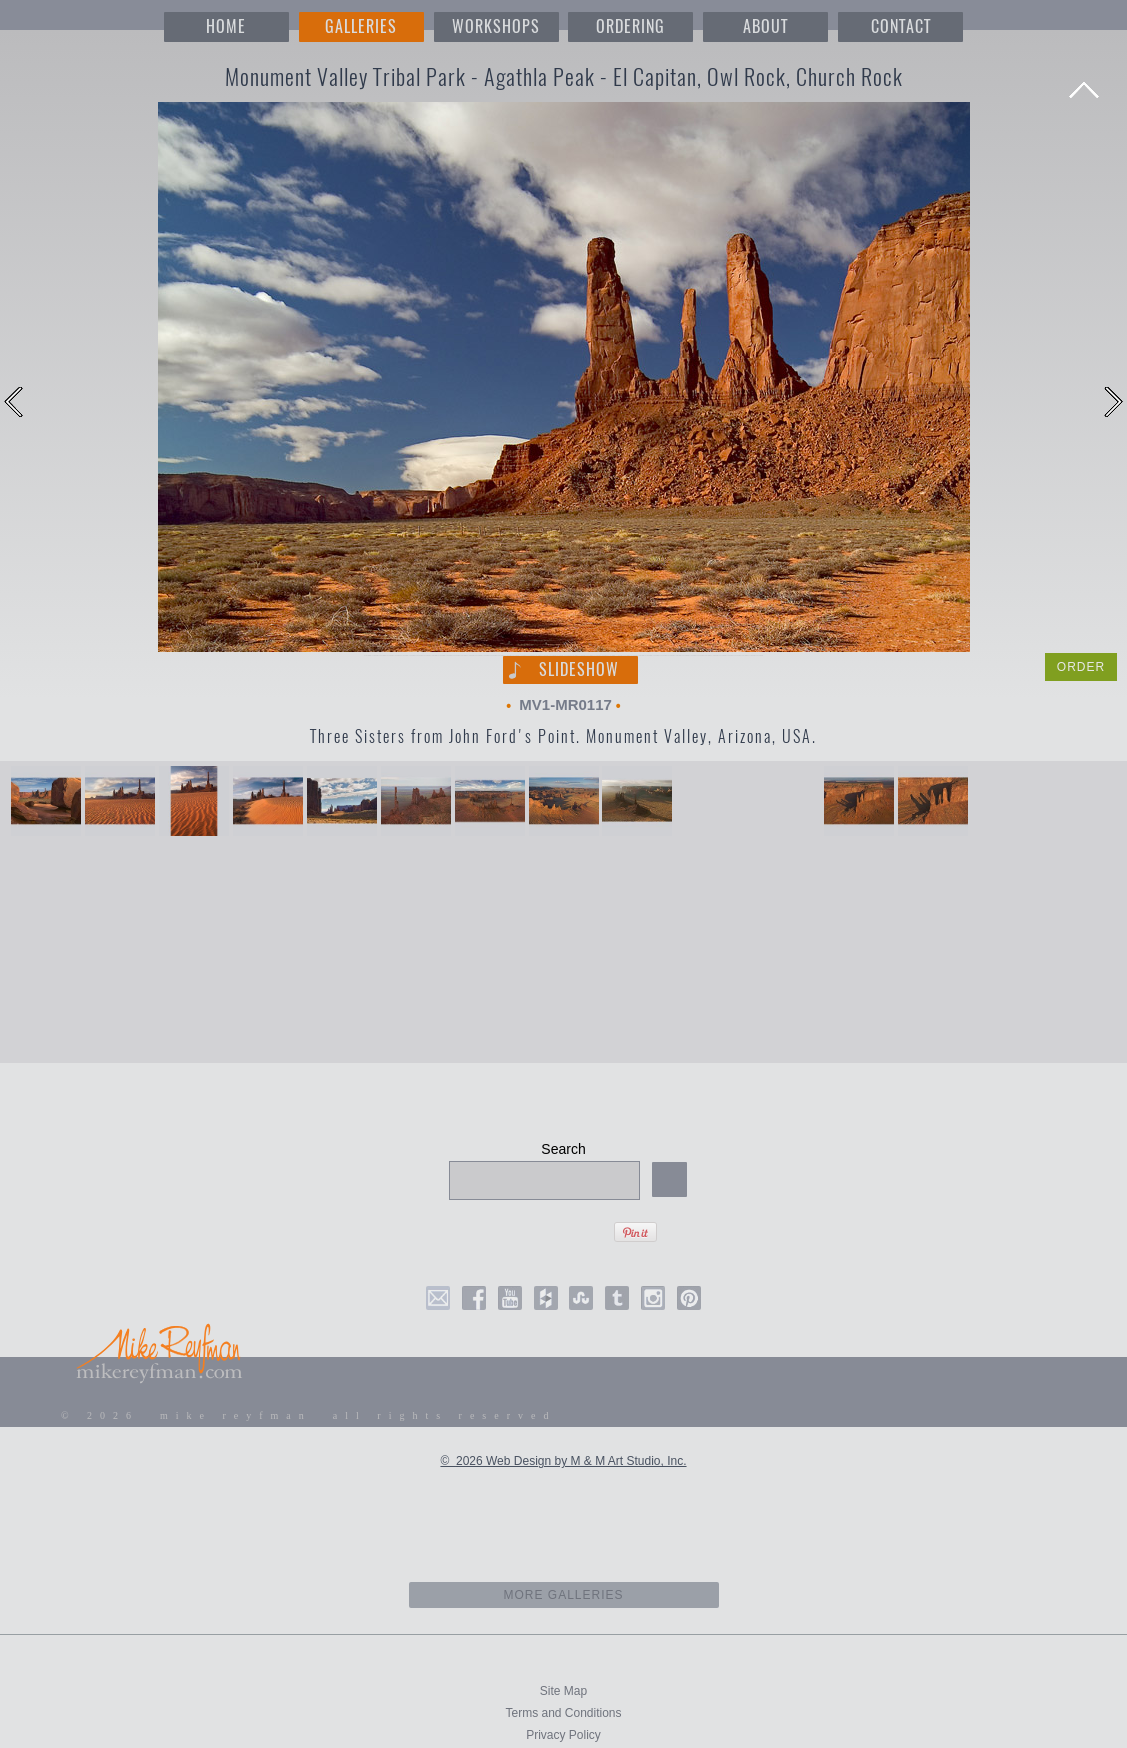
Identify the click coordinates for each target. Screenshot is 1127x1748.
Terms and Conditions (563, 1713)
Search (563, 1149)
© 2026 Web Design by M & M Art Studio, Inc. (563, 1461)
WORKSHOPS (496, 26)
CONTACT (901, 26)
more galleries (563, 1595)
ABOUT (765, 26)
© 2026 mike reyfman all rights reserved (309, 1415)
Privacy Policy (563, 1735)
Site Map (563, 1691)
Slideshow (579, 669)
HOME (226, 26)
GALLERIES (361, 26)
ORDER (1081, 667)
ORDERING (630, 26)
